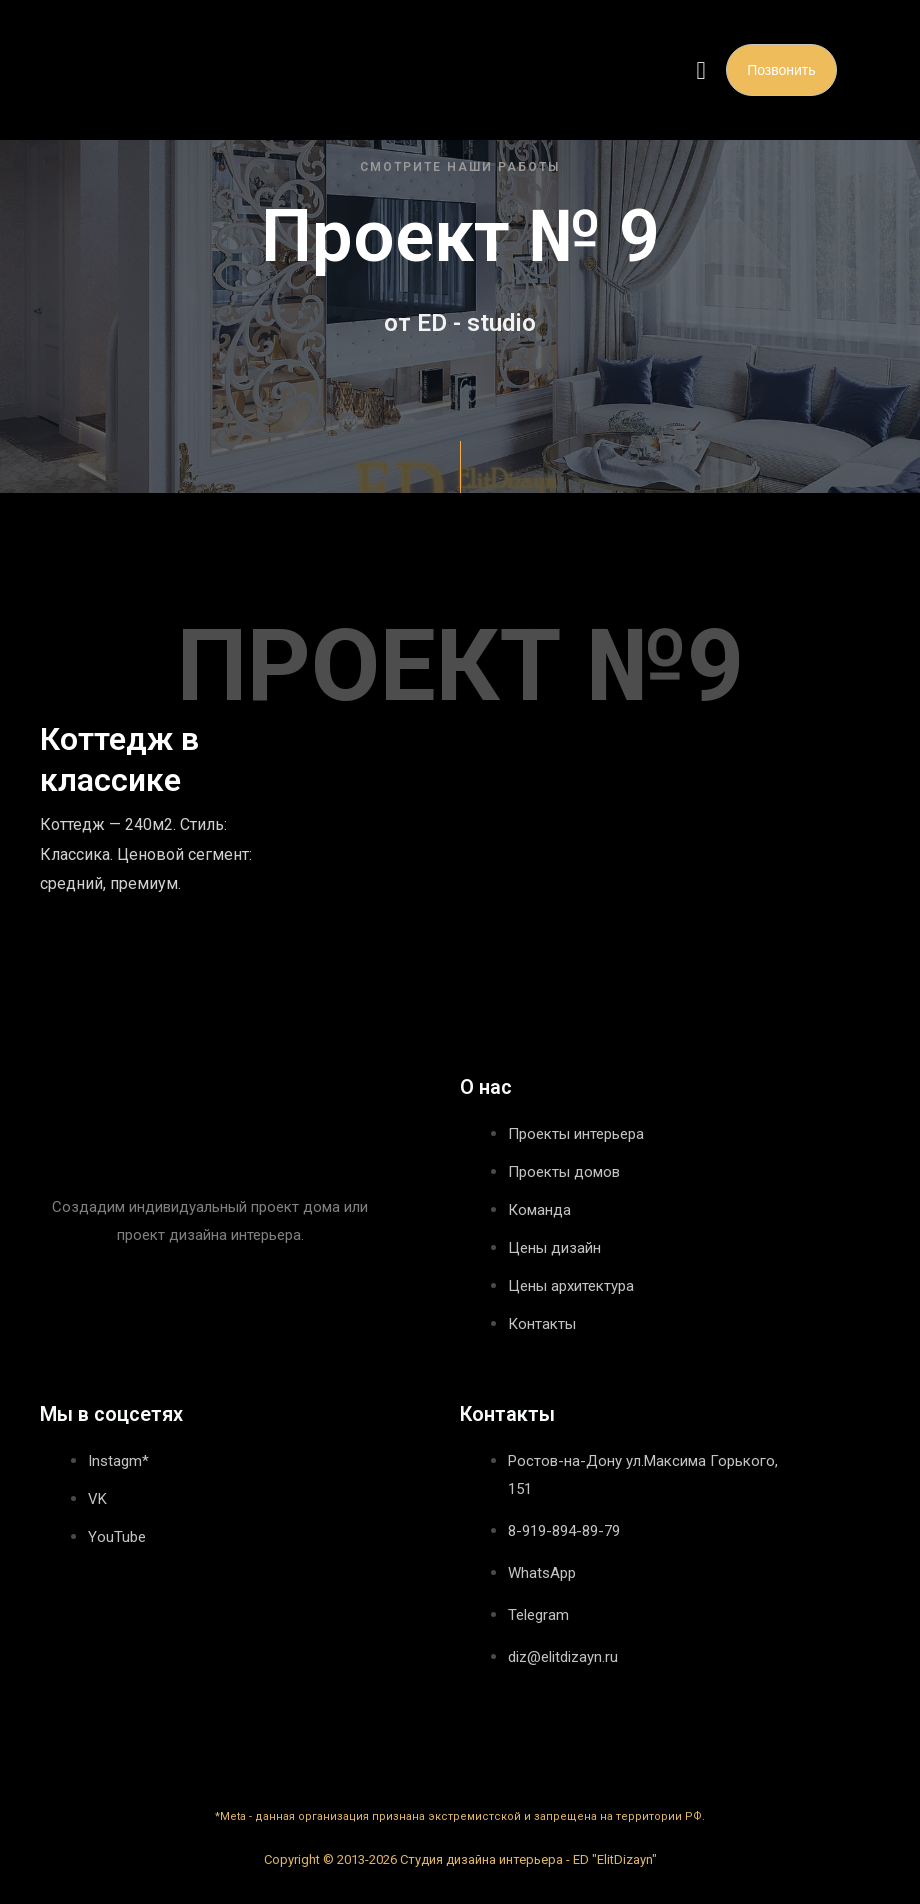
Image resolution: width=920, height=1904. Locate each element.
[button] (701, 70)
